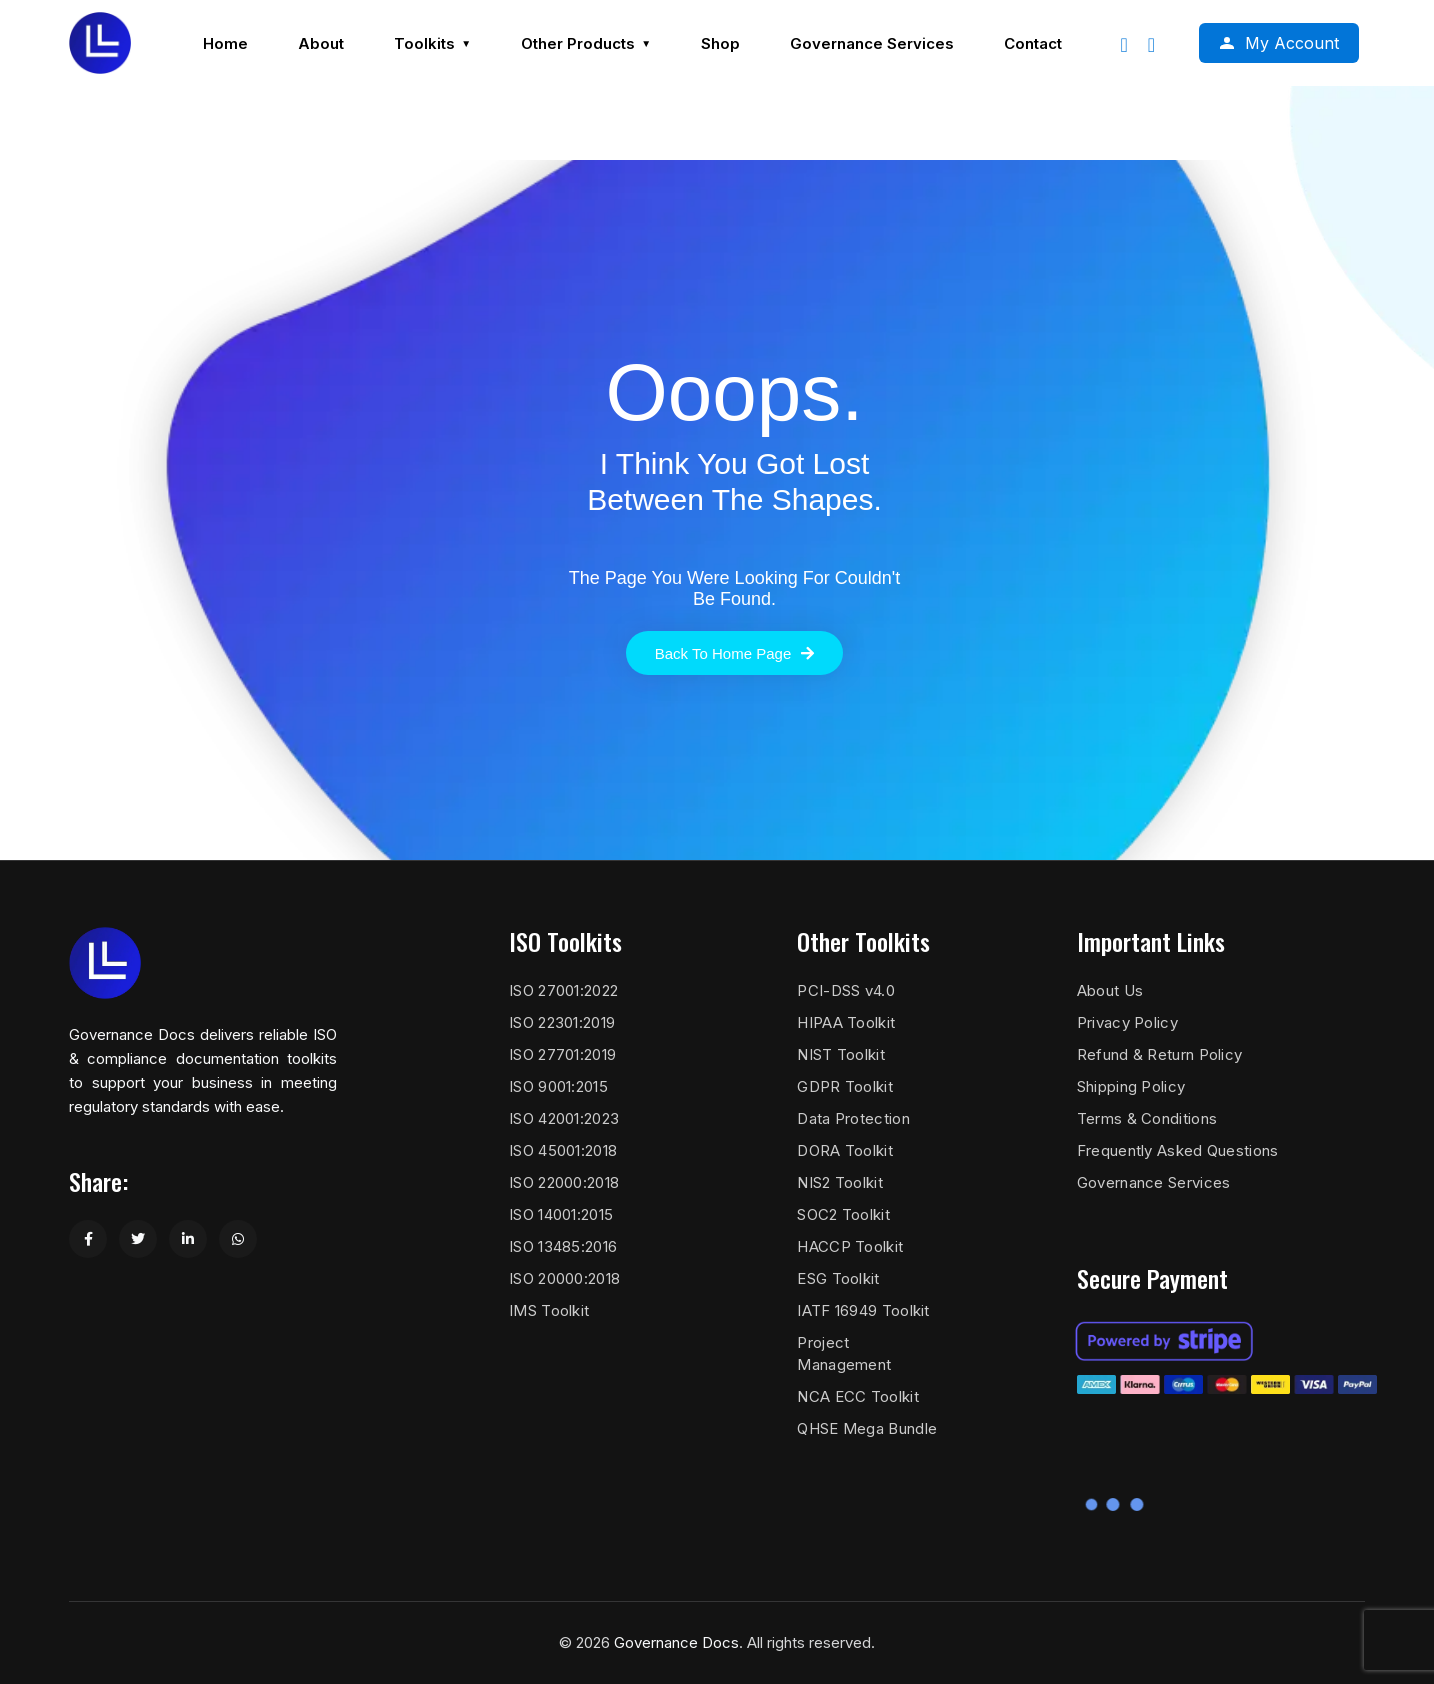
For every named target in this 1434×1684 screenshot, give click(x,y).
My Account (1292, 43)
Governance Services (1154, 1182)
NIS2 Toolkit (840, 1182)
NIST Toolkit (841, 1054)
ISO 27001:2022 (563, 990)
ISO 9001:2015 (558, 1086)
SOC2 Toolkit (843, 1214)
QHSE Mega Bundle (867, 1428)
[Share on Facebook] (88, 1239)
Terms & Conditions (1147, 1118)
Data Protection (853, 1118)
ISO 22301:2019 (562, 1022)
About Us (1110, 990)
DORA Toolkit (845, 1150)
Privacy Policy (1127, 1022)
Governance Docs (676, 1642)
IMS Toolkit (549, 1310)
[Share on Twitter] (138, 1239)
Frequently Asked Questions (1178, 1150)
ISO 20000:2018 (564, 1278)
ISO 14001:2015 (561, 1214)
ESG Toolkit (838, 1278)
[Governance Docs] (100, 43)
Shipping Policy (1131, 1086)
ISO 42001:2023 (564, 1118)
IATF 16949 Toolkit (863, 1310)
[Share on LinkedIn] (188, 1239)
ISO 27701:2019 (562, 1054)
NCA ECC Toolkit (858, 1396)
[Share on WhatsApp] (238, 1239)
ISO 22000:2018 (564, 1182)
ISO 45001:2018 (563, 1150)
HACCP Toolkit (850, 1246)
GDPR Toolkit (845, 1086)
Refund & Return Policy (1160, 1054)
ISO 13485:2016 (563, 1246)
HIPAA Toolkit (846, 1022)
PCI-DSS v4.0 (846, 990)
